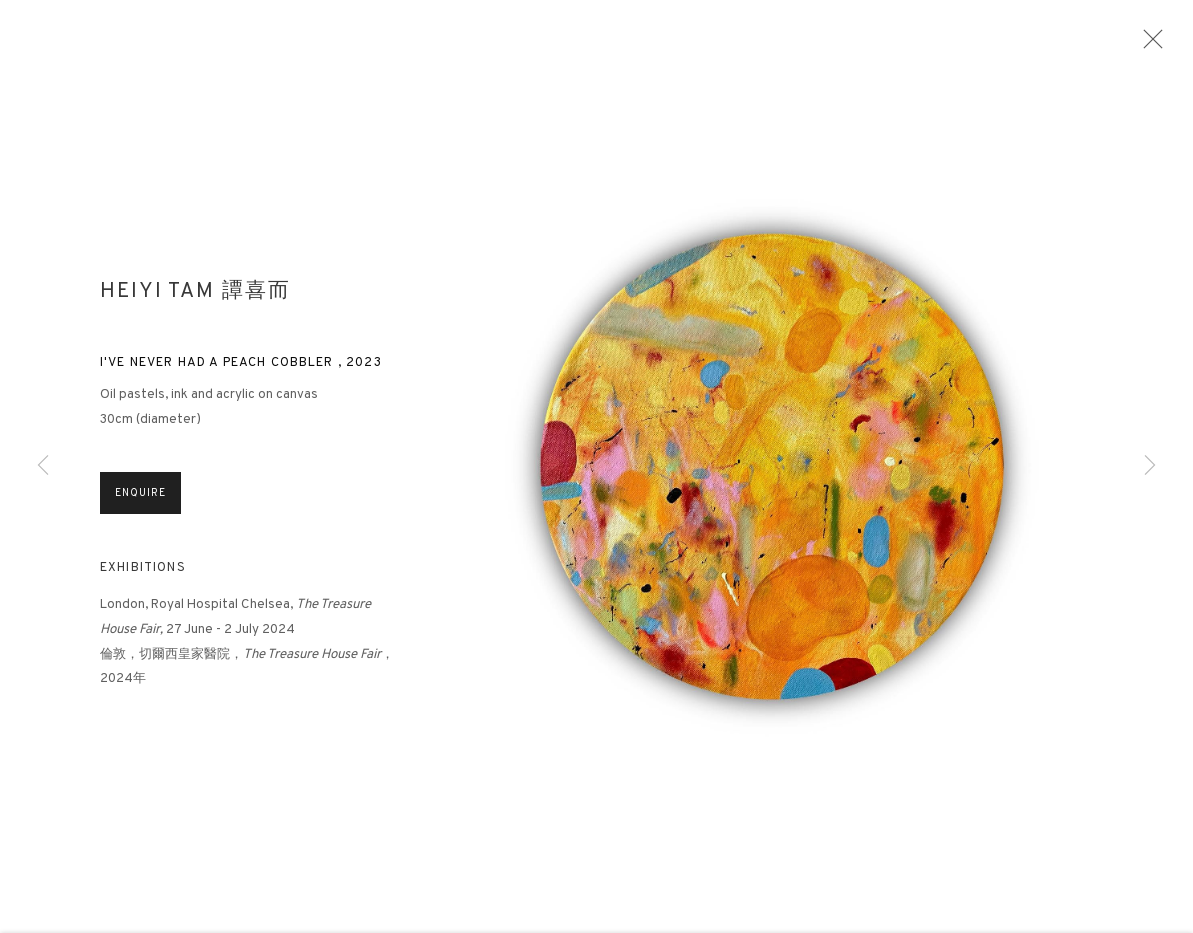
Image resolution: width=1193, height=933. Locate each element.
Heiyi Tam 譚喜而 (195, 297)
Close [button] (1168, 45)
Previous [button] (43, 466)
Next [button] (1150, 466)
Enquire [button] (140, 516)
